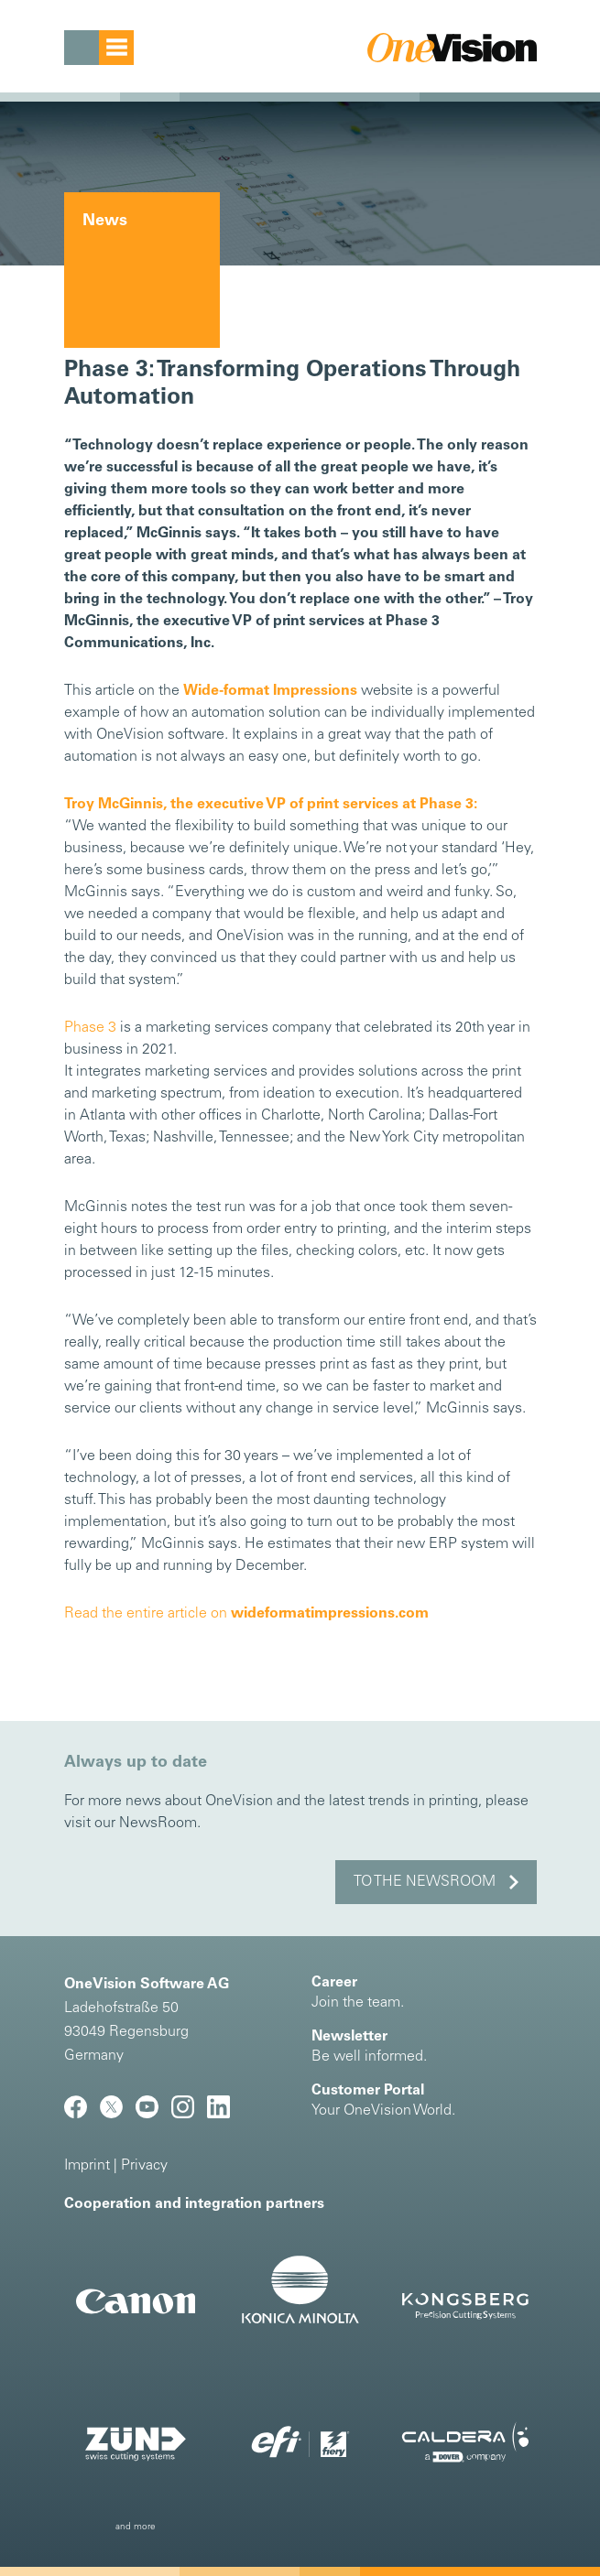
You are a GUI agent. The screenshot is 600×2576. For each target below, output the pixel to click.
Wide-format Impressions (270, 691)
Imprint (87, 2166)
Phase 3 (90, 1028)
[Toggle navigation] (99, 47)
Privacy (144, 2166)
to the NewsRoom (425, 1882)
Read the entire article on (246, 1614)
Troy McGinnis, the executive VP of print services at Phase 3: (270, 804)
